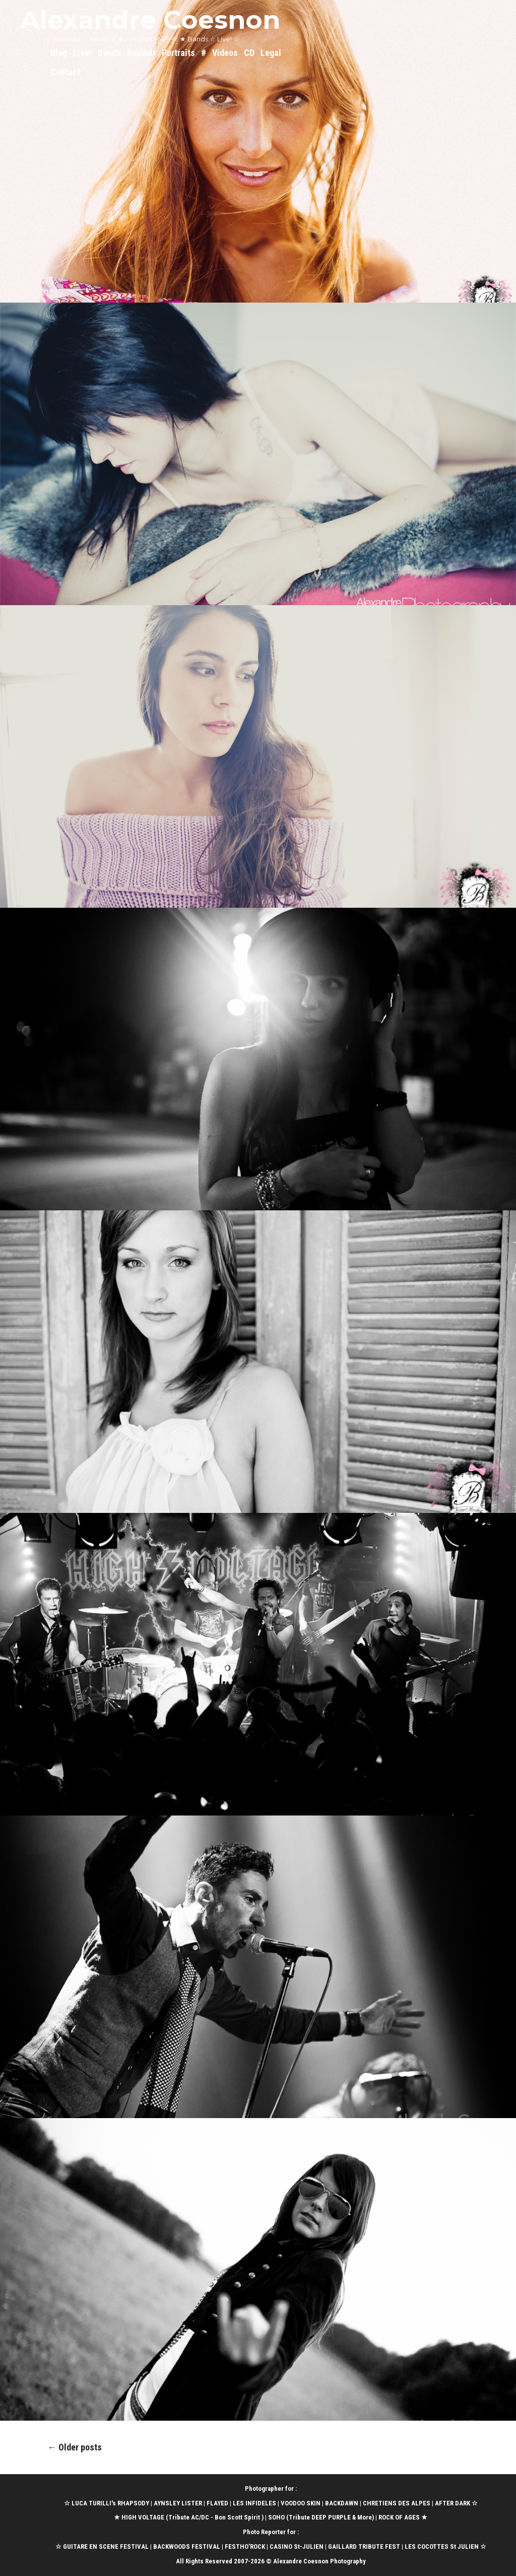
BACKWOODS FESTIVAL (186, 2546)
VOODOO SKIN (300, 2503)
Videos (225, 52)
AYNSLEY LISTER (178, 2503)
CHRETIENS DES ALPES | (399, 2503)
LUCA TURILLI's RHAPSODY (110, 2503)
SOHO (276, 2517)
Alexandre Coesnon (150, 20)
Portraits (178, 52)
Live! (82, 52)
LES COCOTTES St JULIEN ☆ (445, 2546)
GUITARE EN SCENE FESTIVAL (105, 2546)
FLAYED (217, 2503)
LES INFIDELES (254, 2503)
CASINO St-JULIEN (297, 2546)
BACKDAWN (341, 2503)
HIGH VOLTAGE (142, 2517)
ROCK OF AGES (399, 2517)
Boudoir (141, 52)
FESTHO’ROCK (245, 2546)
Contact (65, 72)
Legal (271, 52)
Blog (58, 52)
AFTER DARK (452, 2503)
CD (249, 52)
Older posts (74, 2447)
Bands (109, 52)
